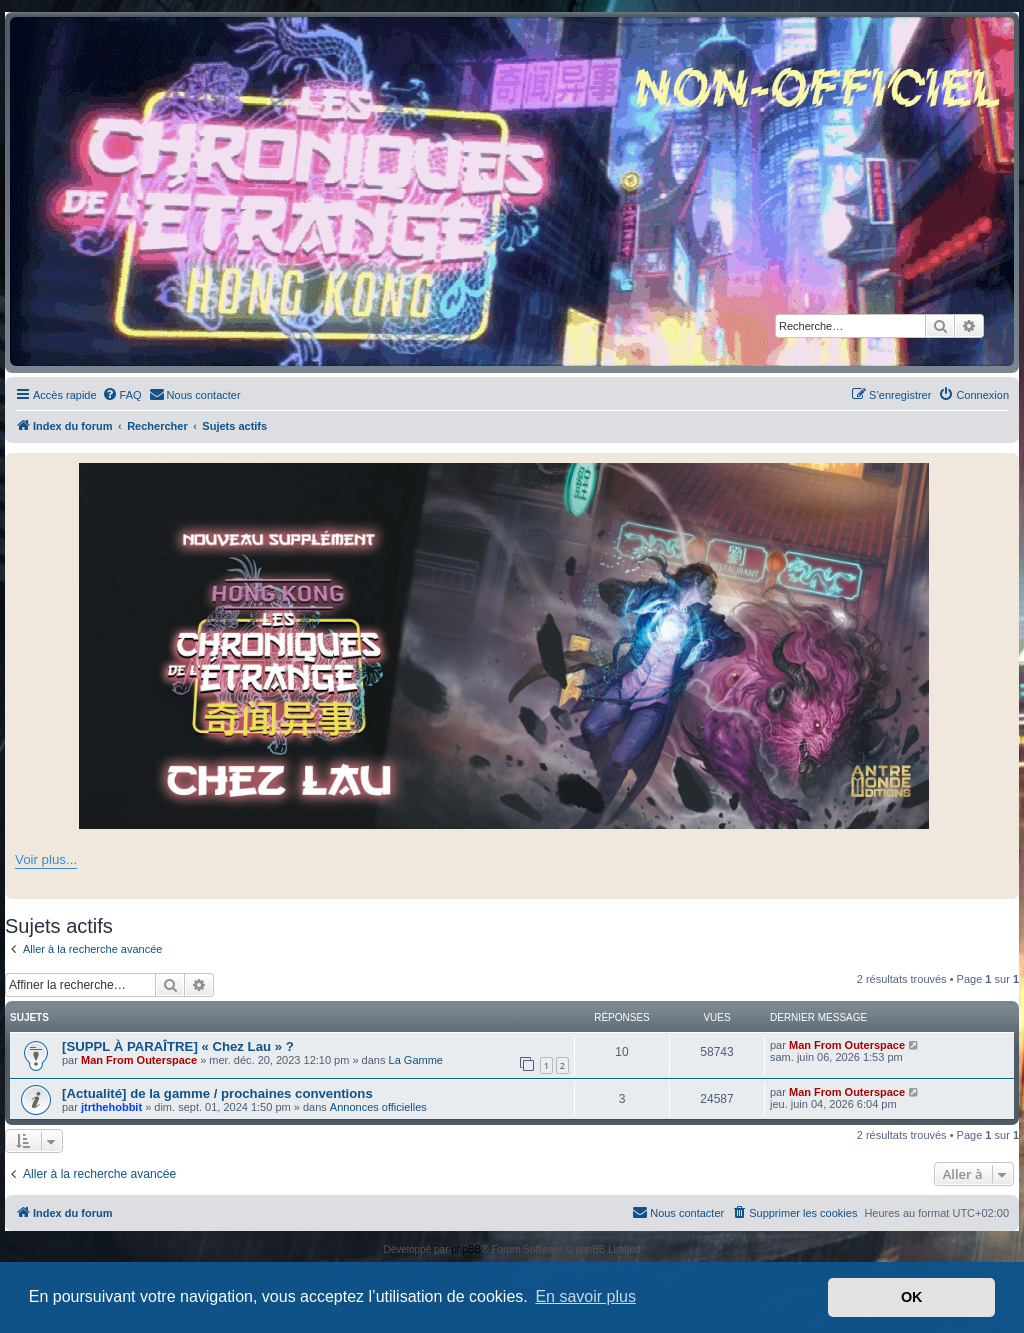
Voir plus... (46, 859)
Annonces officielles (378, 1107)
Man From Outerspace (139, 1060)
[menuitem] (122, 395)
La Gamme (416, 1060)
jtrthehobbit (111, 1107)
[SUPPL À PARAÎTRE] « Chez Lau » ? (178, 1046)
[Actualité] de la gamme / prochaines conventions (217, 1093)
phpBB (466, 1249)
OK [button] (912, 1297)
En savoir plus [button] (585, 1296)
